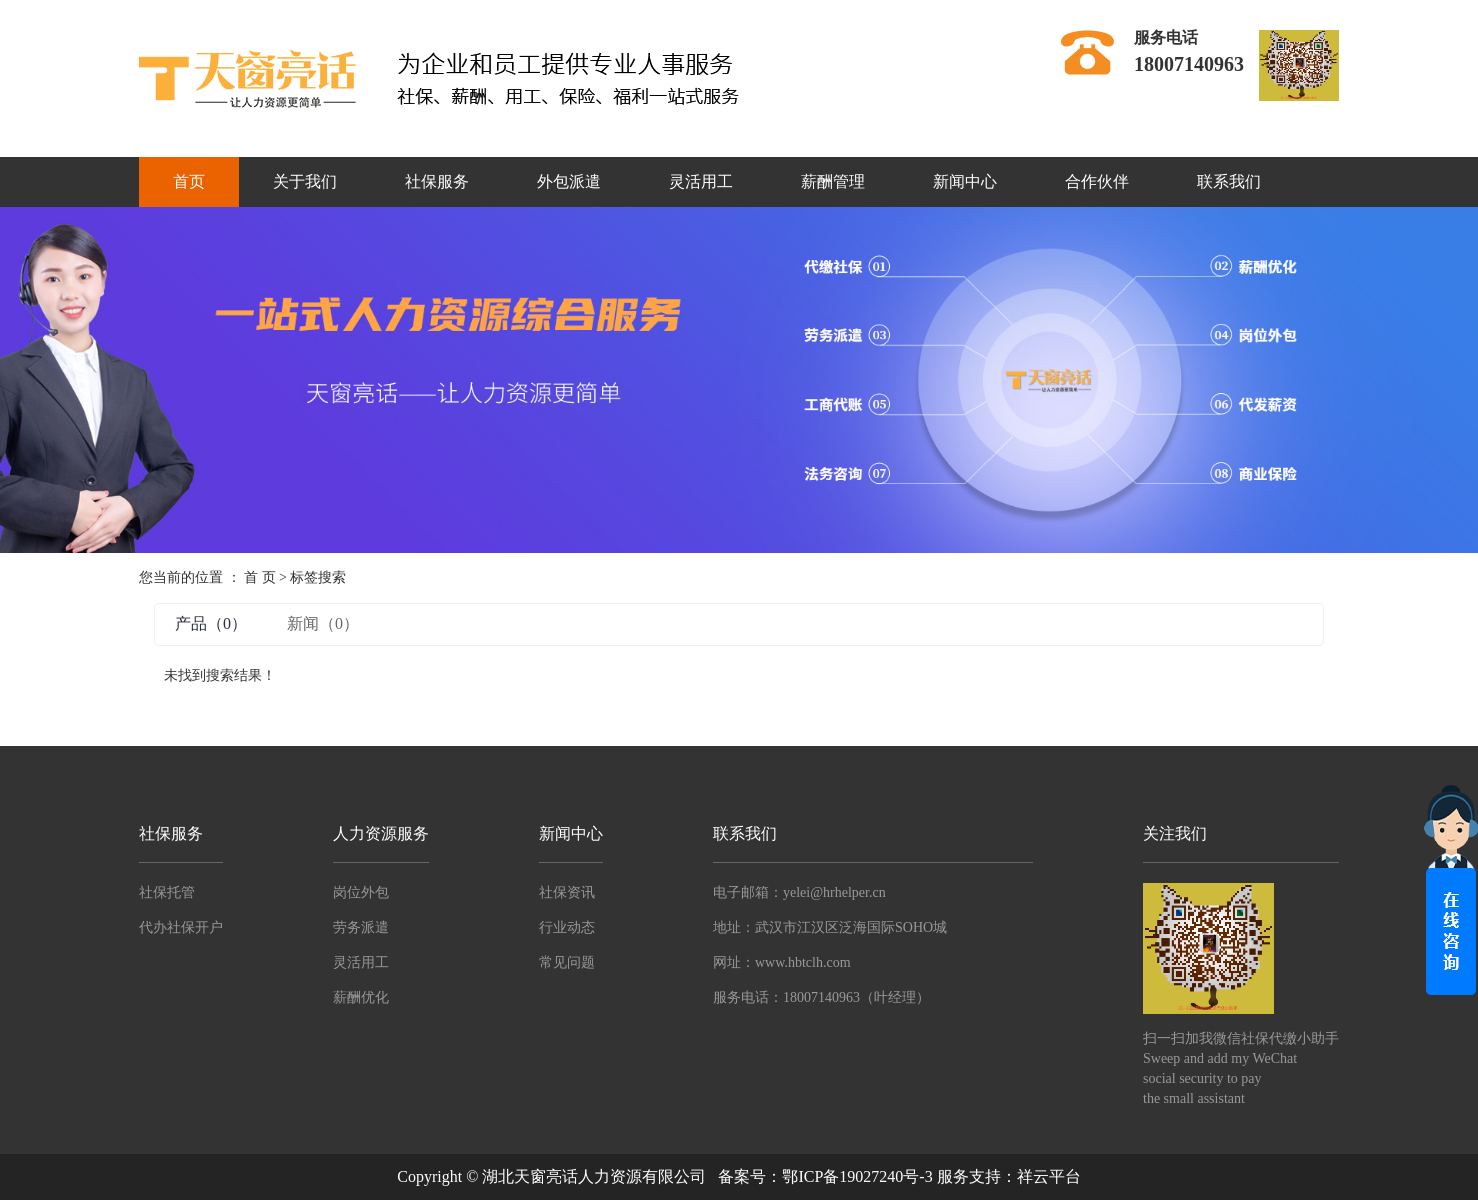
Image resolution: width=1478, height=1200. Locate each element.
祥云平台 (1049, 1176)
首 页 (260, 577)
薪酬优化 (361, 997)
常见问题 (567, 962)
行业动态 (567, 927)
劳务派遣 (361, 927)
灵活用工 (701, 181)
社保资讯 (567, 892)
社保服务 (437, 181)
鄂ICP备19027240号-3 (857, 1176)
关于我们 (305, 181)
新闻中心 (965, 181)
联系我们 (1229, 181)
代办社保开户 (181, 927)
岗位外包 (361, 892)
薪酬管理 (833, 181)
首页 (189, 181)
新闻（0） (323, 623)
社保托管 (167, 892)
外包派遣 (569, 181)
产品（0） (211, 623)
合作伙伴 (1097, 181)
